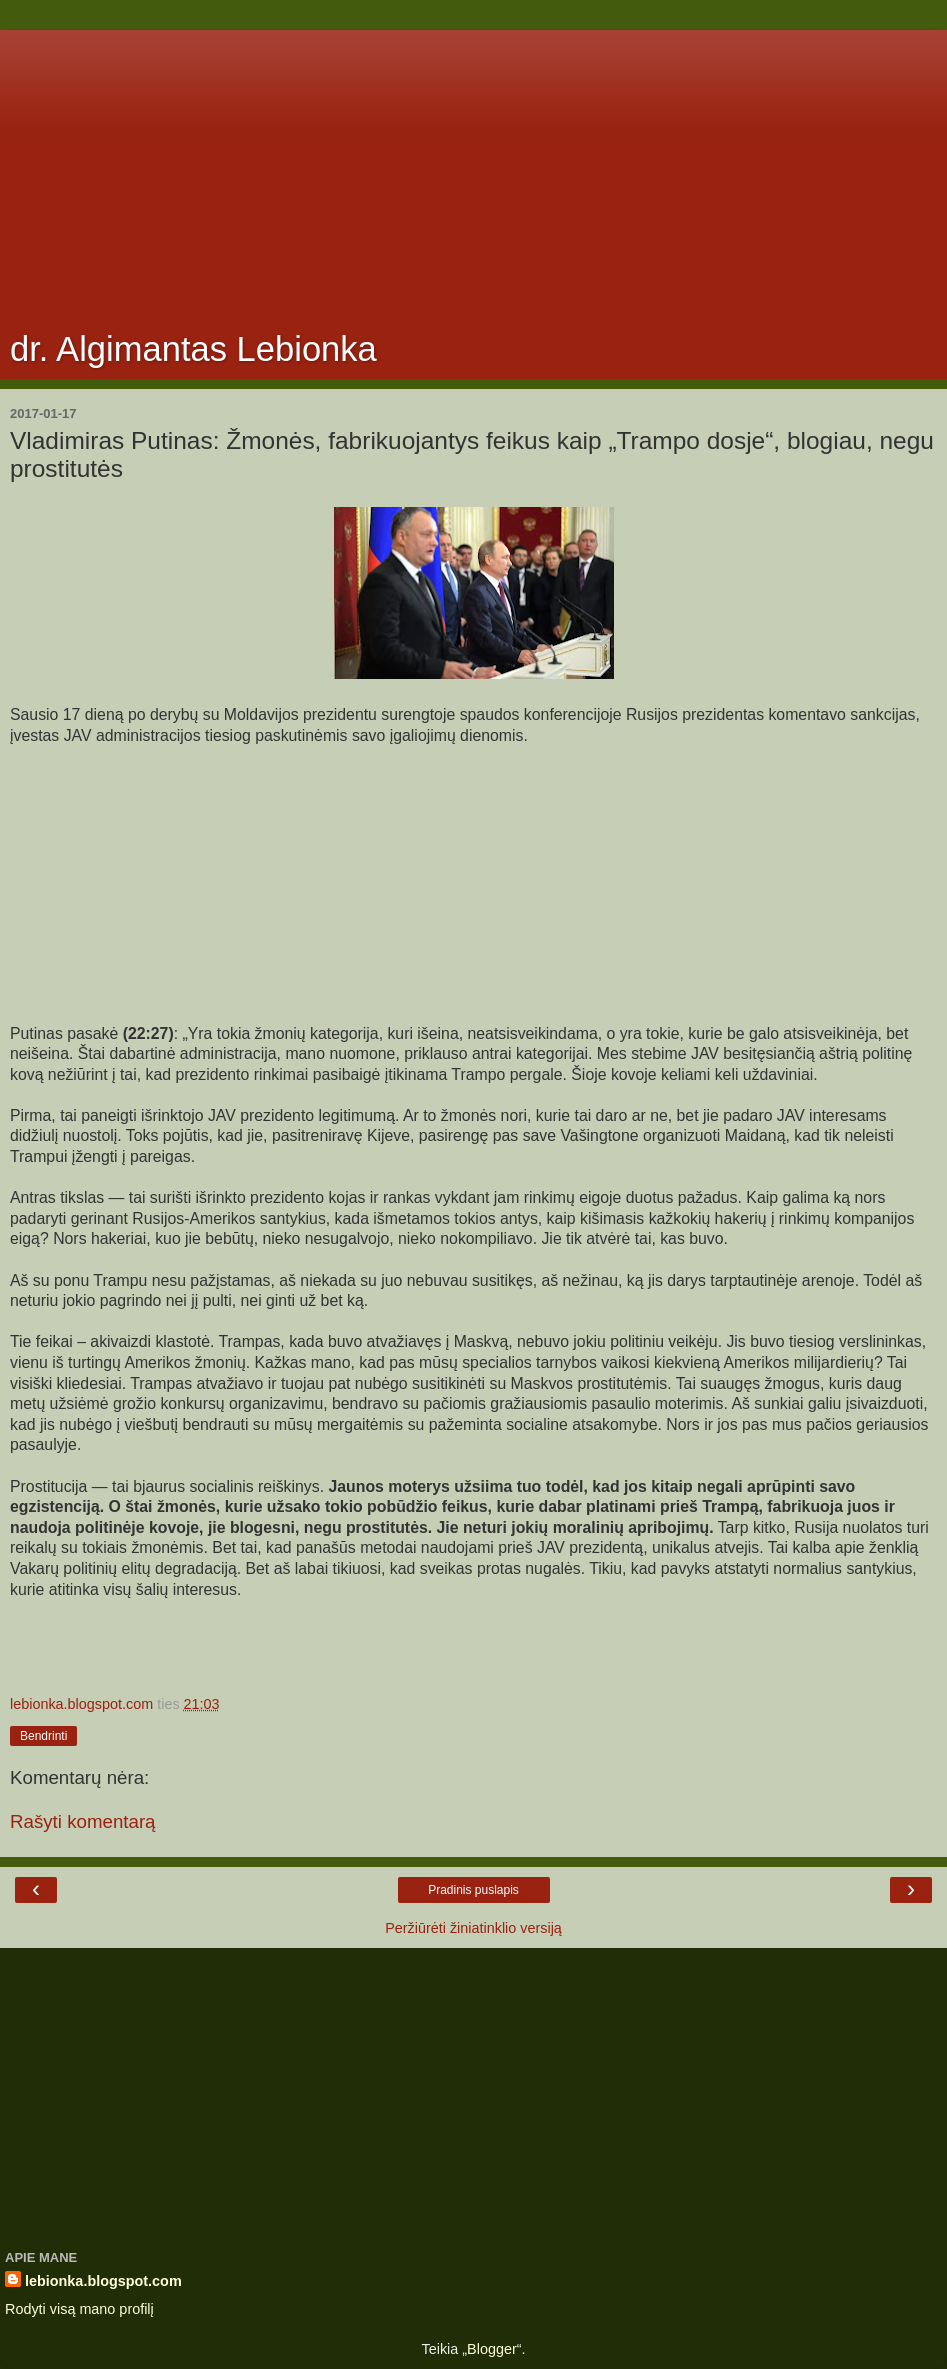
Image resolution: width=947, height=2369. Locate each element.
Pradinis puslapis (473, 1890)
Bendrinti (43, 1736)
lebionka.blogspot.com (103, 2281)
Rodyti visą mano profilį (79, 2309)
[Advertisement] (473, 170)
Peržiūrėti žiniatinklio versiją (473, 1928)
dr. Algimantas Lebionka (193, 349)
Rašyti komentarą (83, 1821)
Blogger (492, 2349)
